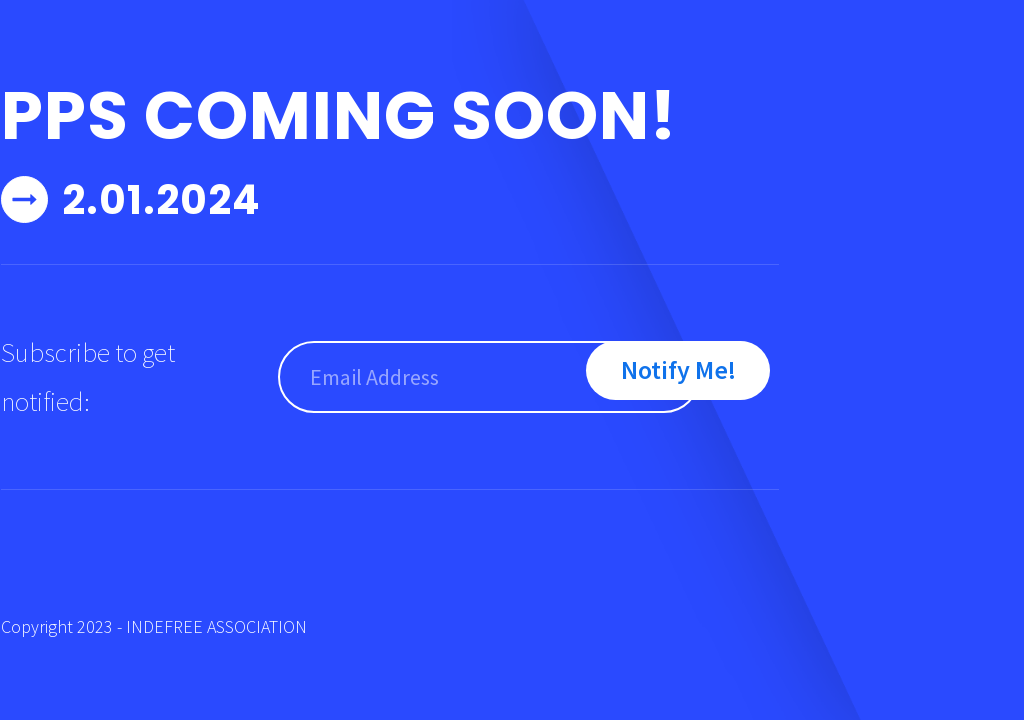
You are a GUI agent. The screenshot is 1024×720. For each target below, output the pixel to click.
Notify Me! (678, 369)
